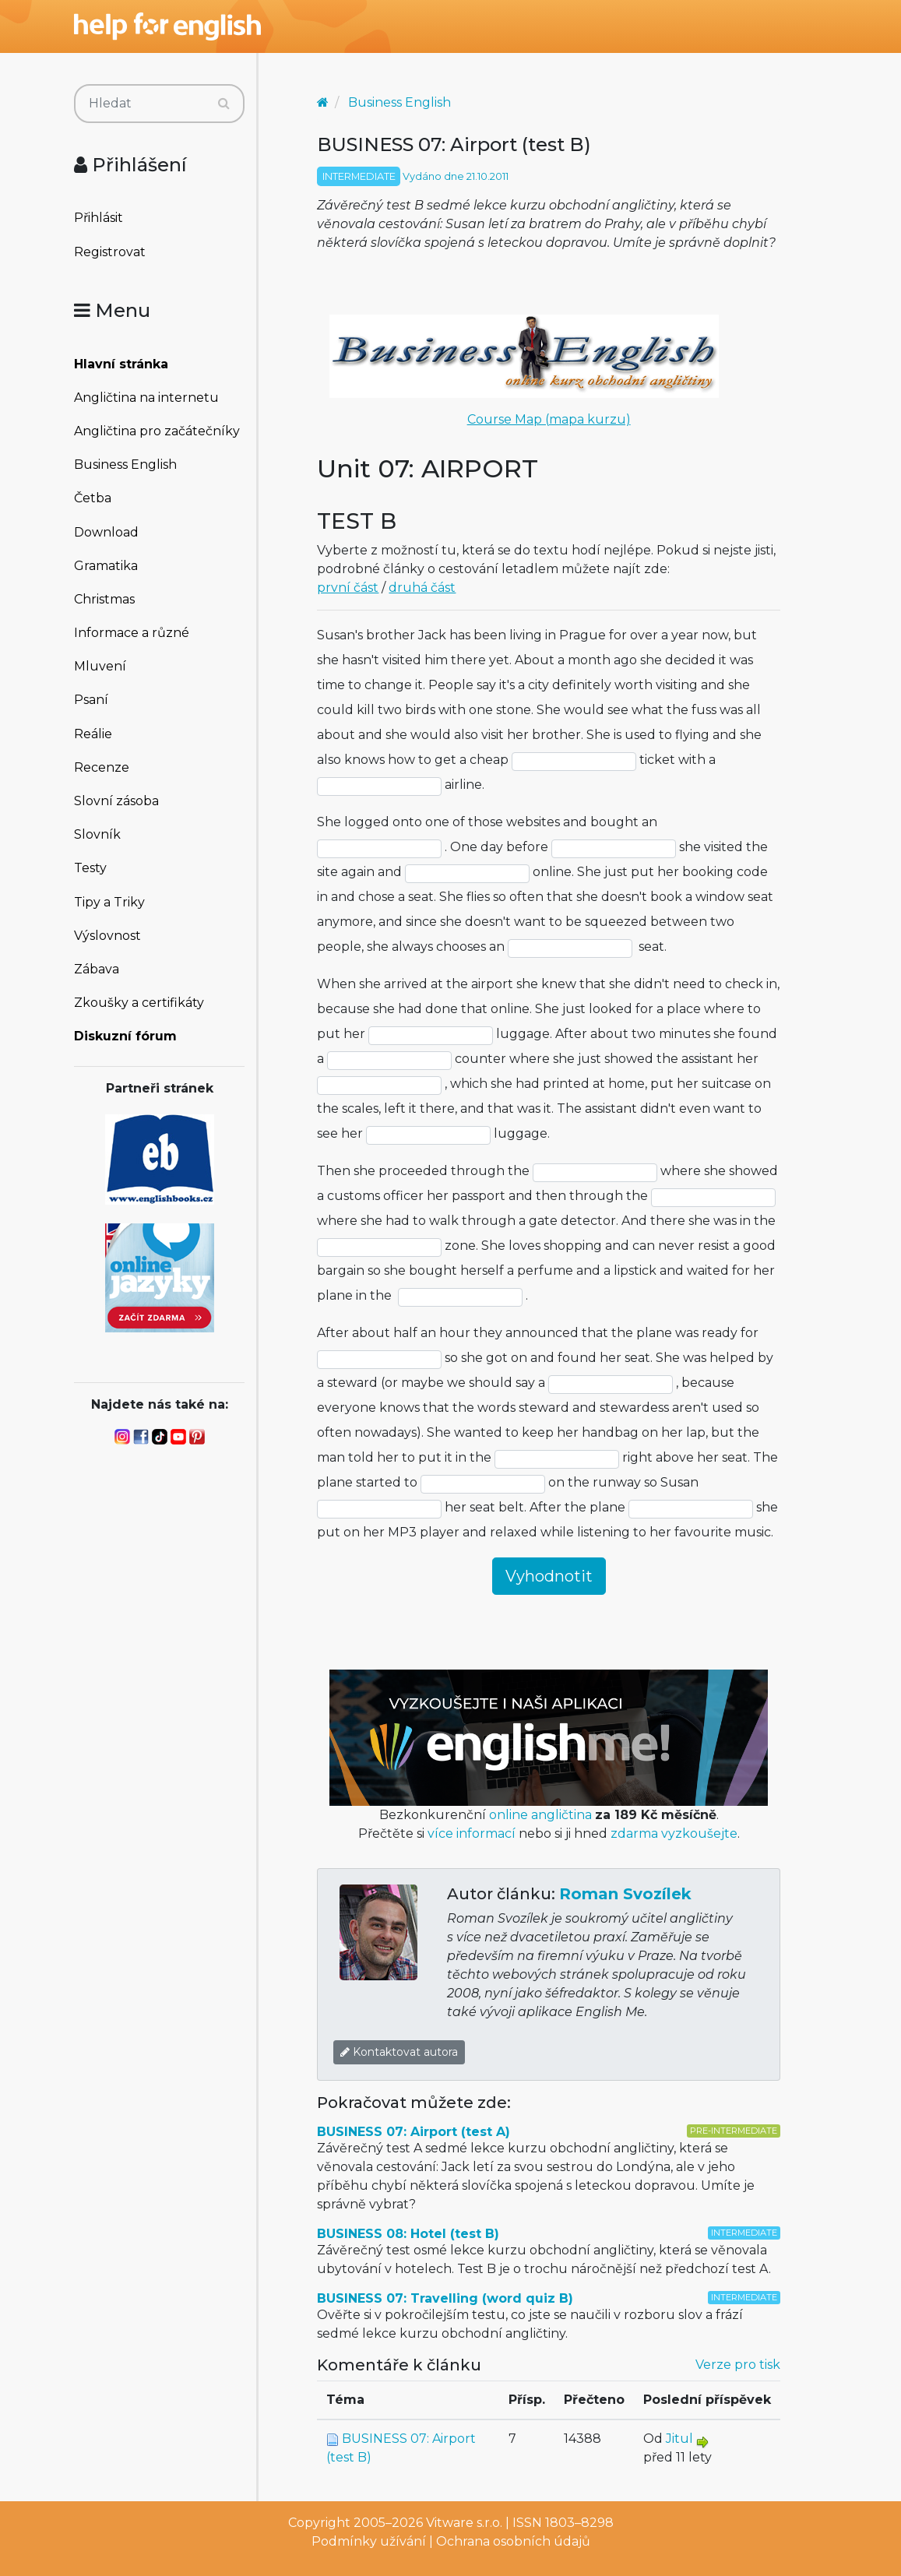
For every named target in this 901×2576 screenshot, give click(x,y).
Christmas (104, 599)
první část (347, 587)
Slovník (97, 834)
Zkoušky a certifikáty (139, 1002)
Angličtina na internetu (146, 397)
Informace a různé (131, 632)
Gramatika (106, 565)
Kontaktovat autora (399, 2052)
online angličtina (540, 1814)
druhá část (422, 587)
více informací (472, 1833)
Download (106, 532)
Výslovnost (107, 935)
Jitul (679, 2438)
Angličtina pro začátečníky (157, 431)
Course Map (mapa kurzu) (549, 419)
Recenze (101, 767)
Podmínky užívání (368, 2541)
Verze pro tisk (737, 2364)
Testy (90, 867)
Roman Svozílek (625, 1893)
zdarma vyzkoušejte (674, 1833)
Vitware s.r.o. (464, 2522)
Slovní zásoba (116, 801)
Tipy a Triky (109, 902)
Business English (125, 464)
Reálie (93, 734)
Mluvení (100, 666)
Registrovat (110, 252)
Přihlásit (98, 217)
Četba (92, 498)
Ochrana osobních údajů (513, 2541)
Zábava (96, 969)
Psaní (91, 699)
